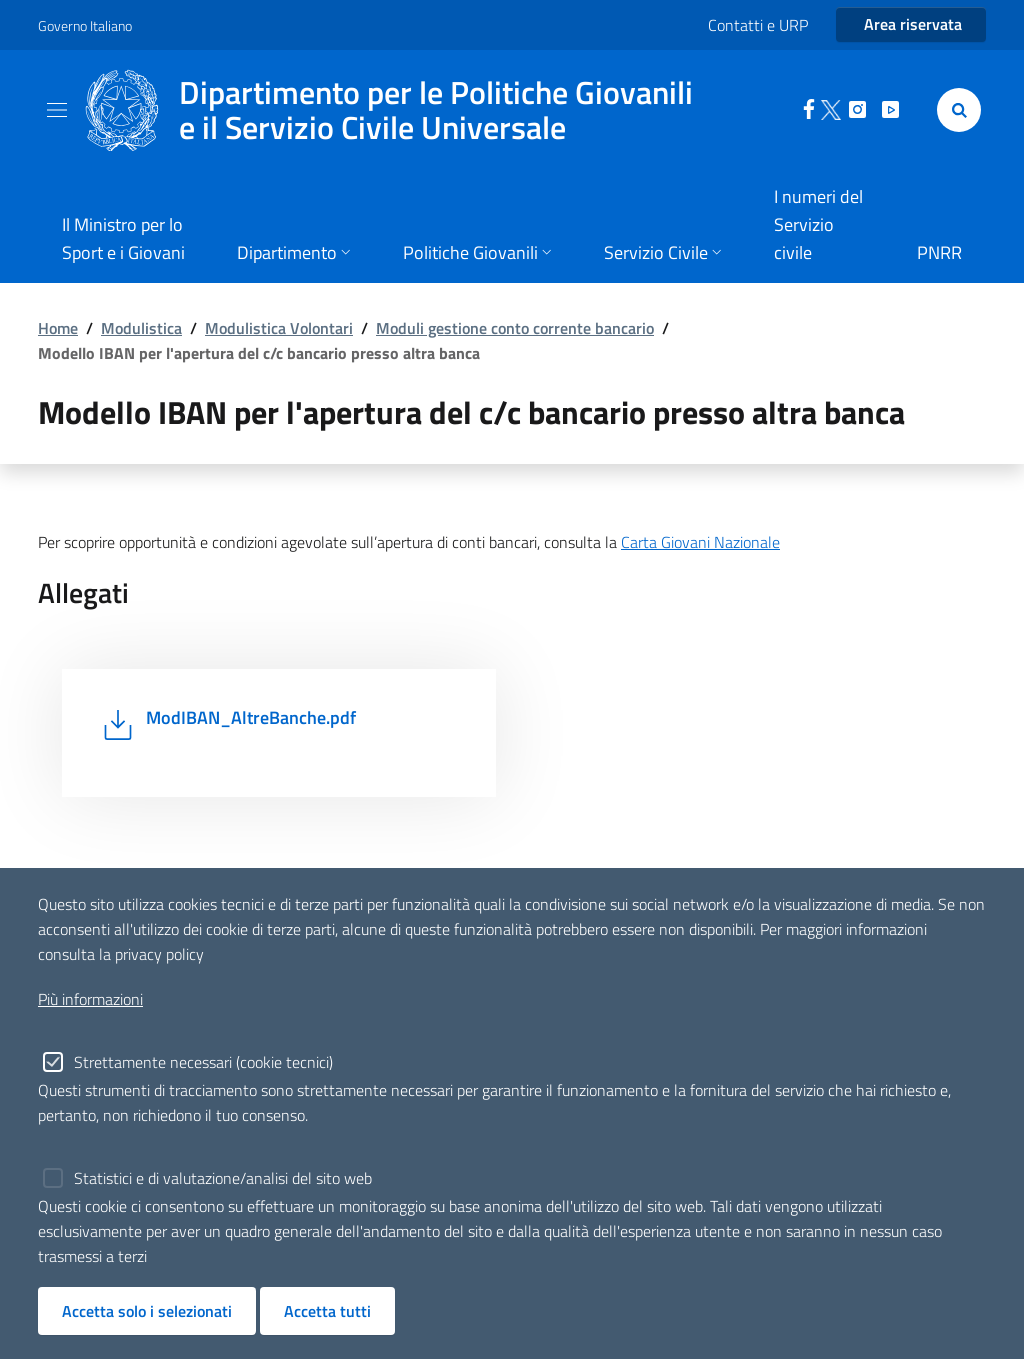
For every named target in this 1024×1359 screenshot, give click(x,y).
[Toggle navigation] (57, 110)
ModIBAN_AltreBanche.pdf (251, 717)
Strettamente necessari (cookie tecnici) (203, 1062)
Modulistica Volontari (279, 328)
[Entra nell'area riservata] (911, 25)
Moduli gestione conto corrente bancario (515, 328)
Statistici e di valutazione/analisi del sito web (223, 1178)
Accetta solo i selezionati (147, 1311)
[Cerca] (955, 110)
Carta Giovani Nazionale (700, 542)
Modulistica (141, 328)
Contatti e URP (758, 25)
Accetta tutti (327, 1311)
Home (58, 328)
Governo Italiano (85, 25)
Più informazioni (90, 999)
